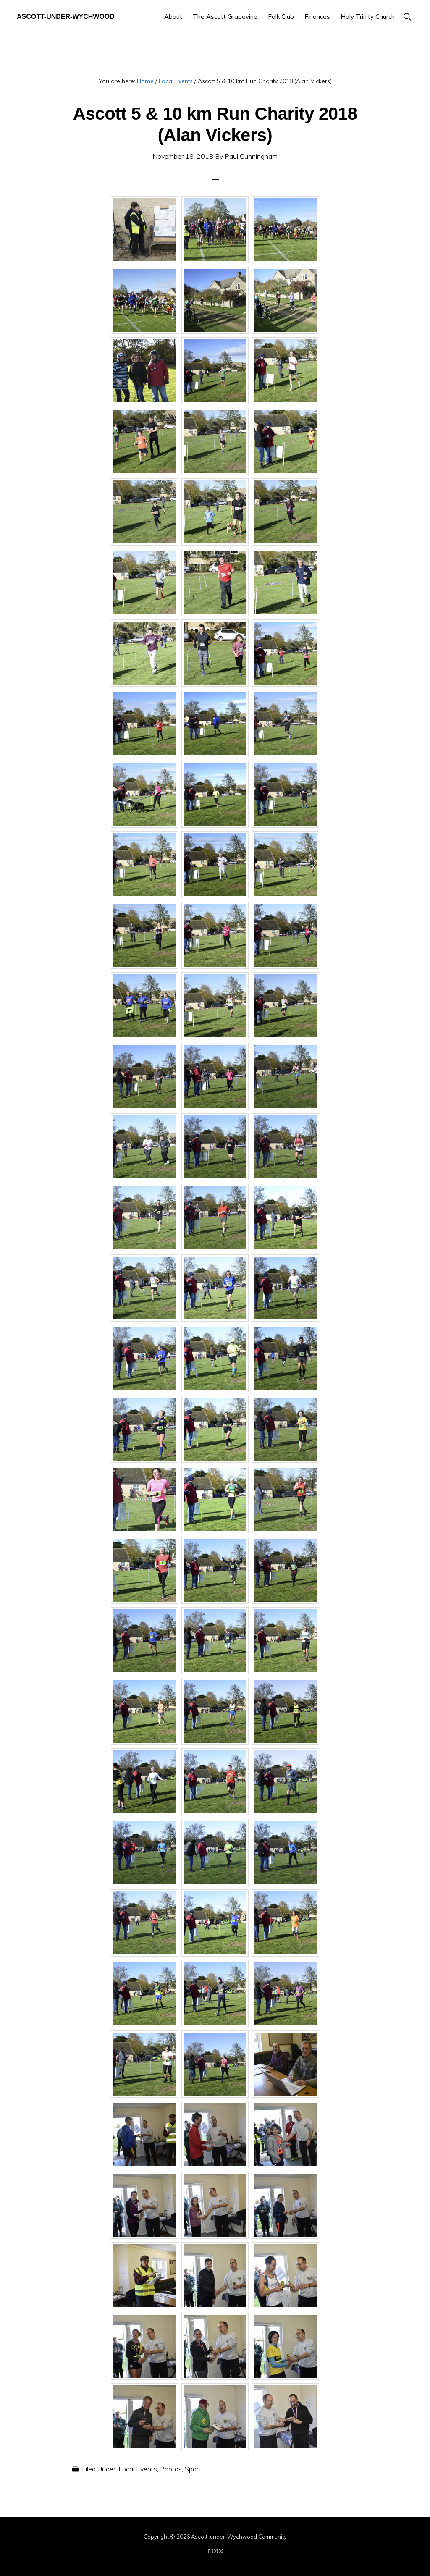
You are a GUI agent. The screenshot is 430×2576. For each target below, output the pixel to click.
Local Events (137, 2469)
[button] (407, 16)
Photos (171, 2469)
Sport (193, 2469)
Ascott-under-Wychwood (66, 16)
